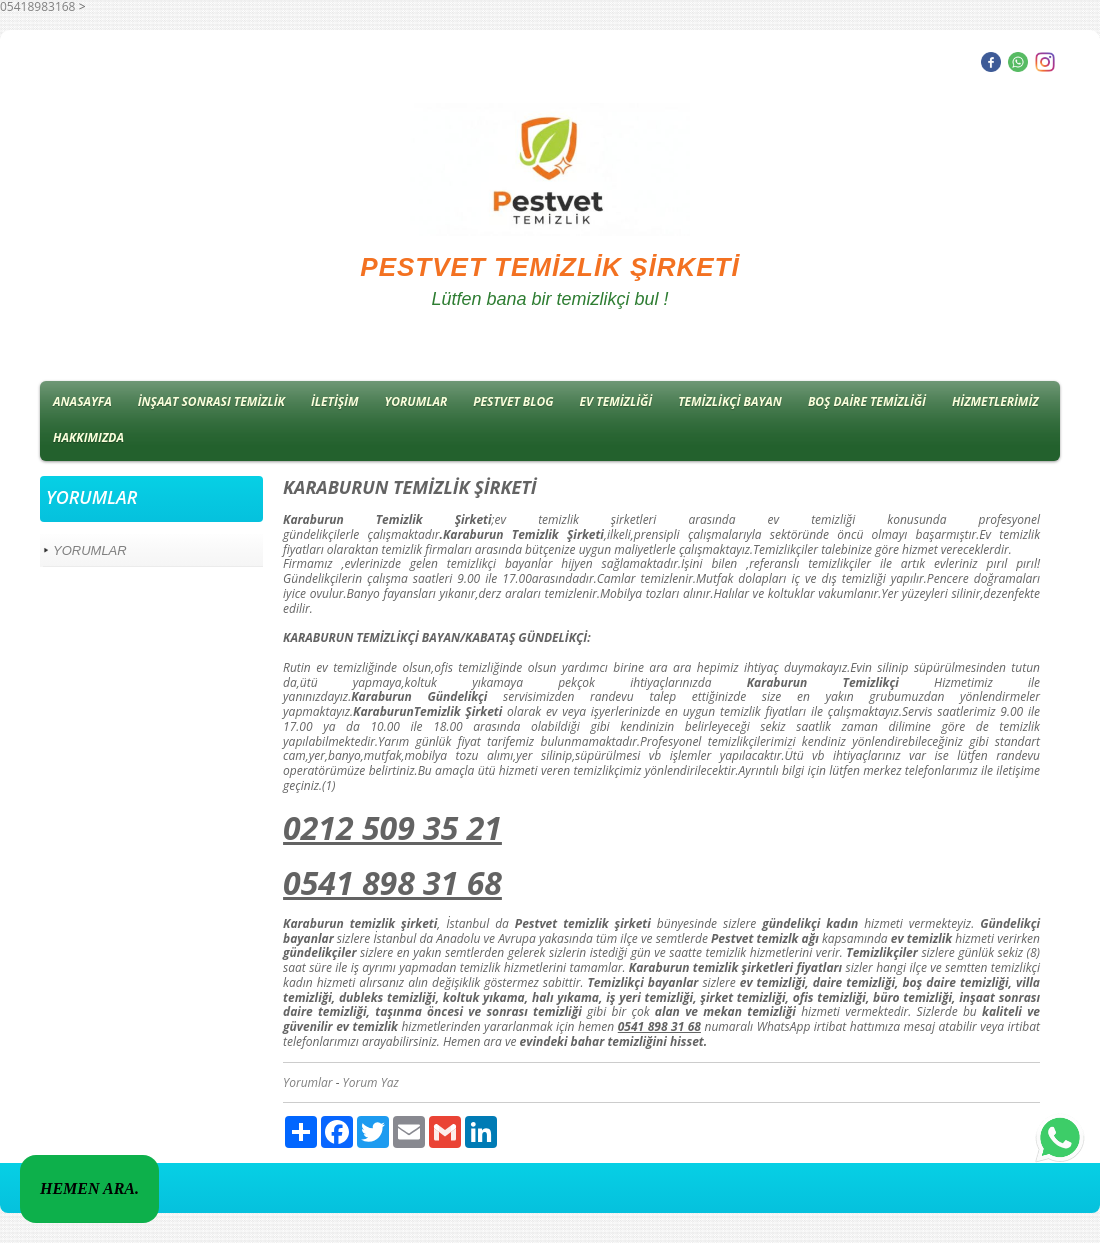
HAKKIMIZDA (88, 437)
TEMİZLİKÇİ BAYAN (730, 401)
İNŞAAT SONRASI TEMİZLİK (211, 401)
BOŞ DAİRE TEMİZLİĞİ (867, 401)
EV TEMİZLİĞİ (616, 401)
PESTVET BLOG (513, 401)
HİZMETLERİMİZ (995, 401)
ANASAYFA (82, 401)
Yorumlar (308, 1082)
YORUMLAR (416, 401)
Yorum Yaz (371, 1082)
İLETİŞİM (335, 401)
